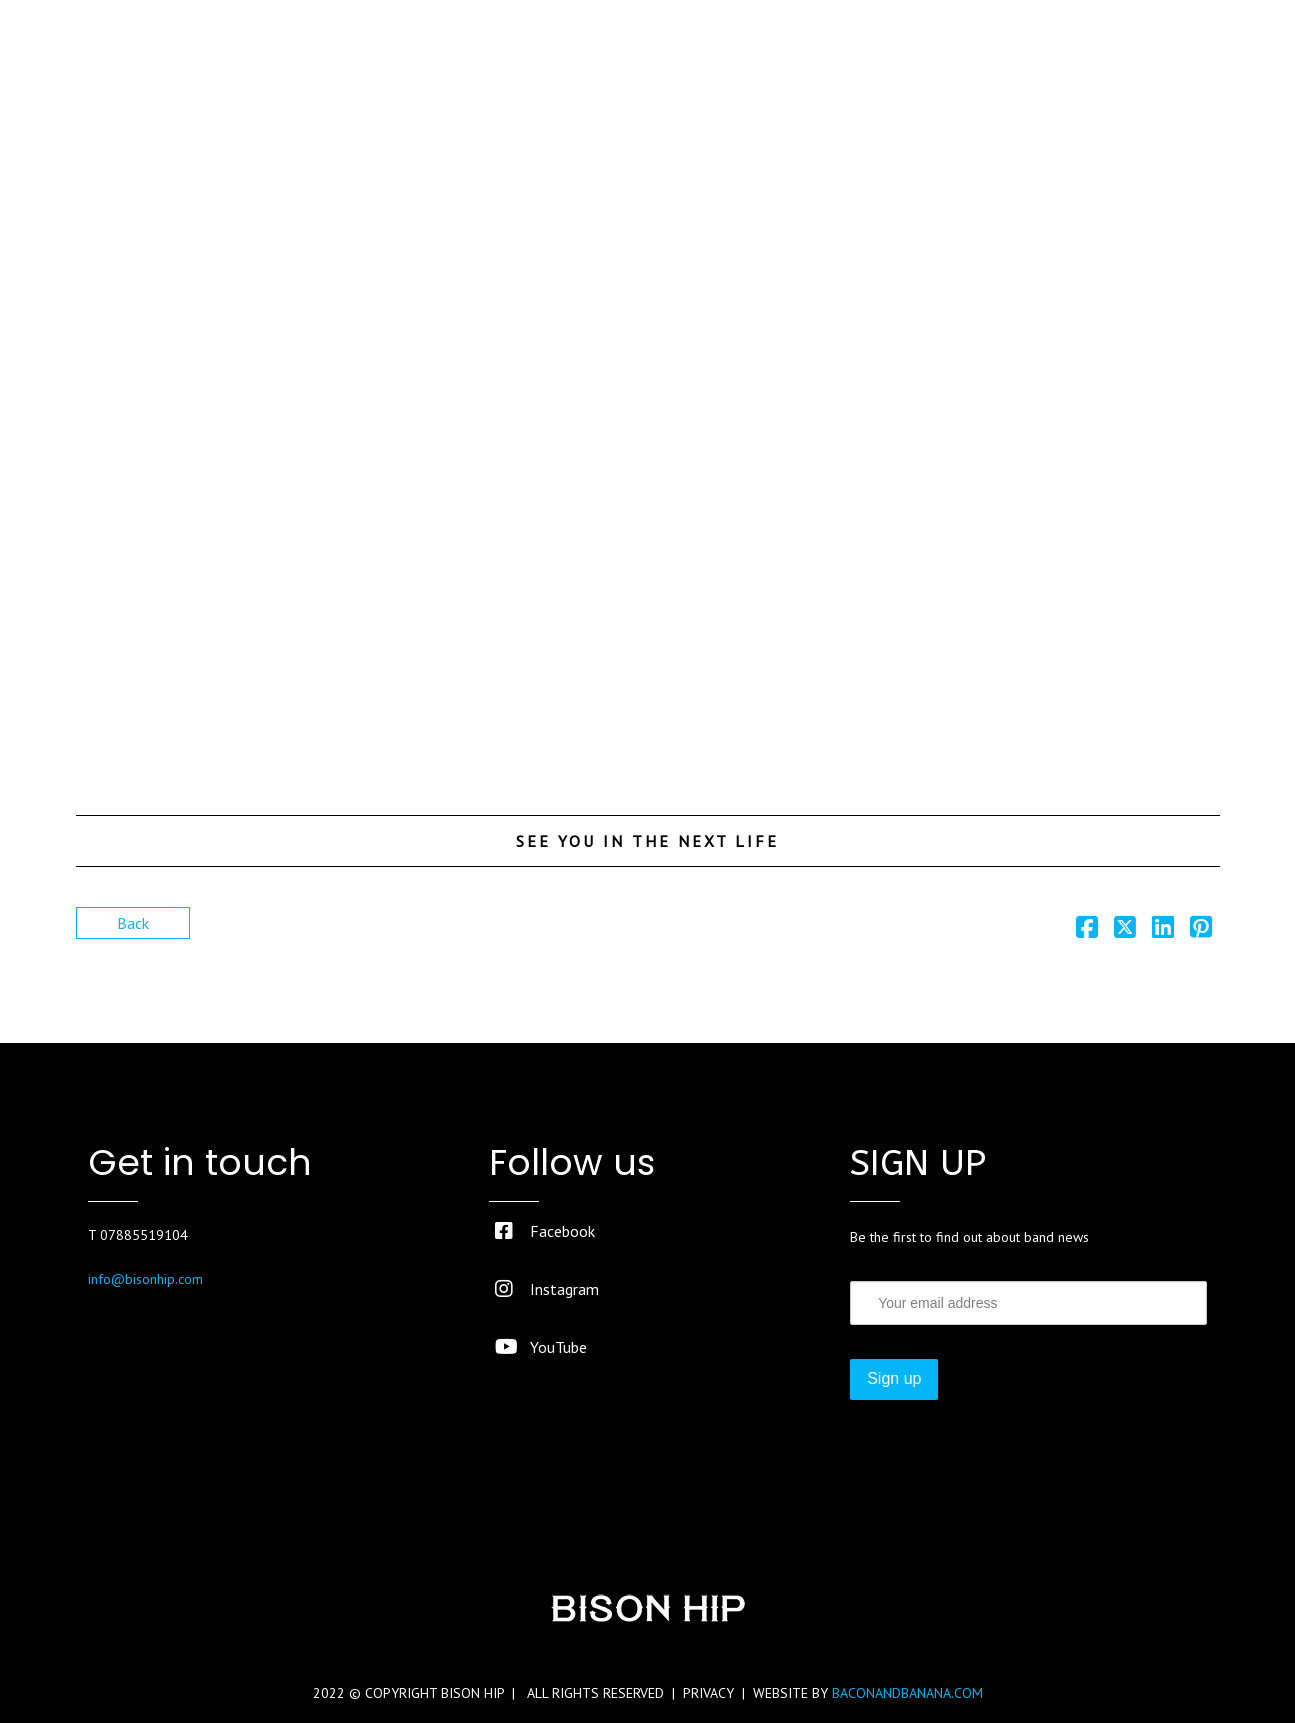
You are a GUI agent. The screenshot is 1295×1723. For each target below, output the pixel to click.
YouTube (541, 1347)
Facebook (545, 1231)
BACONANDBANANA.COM (907, 1693)
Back (133, 923)
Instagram (547, 1289)
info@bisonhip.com (145, 1279)
